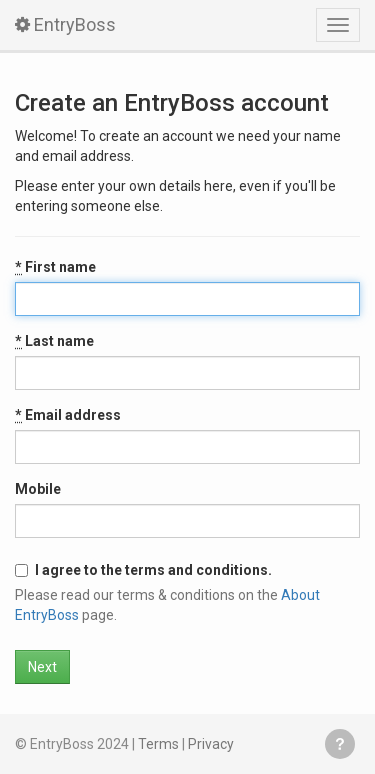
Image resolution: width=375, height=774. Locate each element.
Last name (54, 341)
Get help (340, 744)
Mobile (38, 489)
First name (55, 267)
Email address (68, 415)
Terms (158, 744)
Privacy (211, 744)
